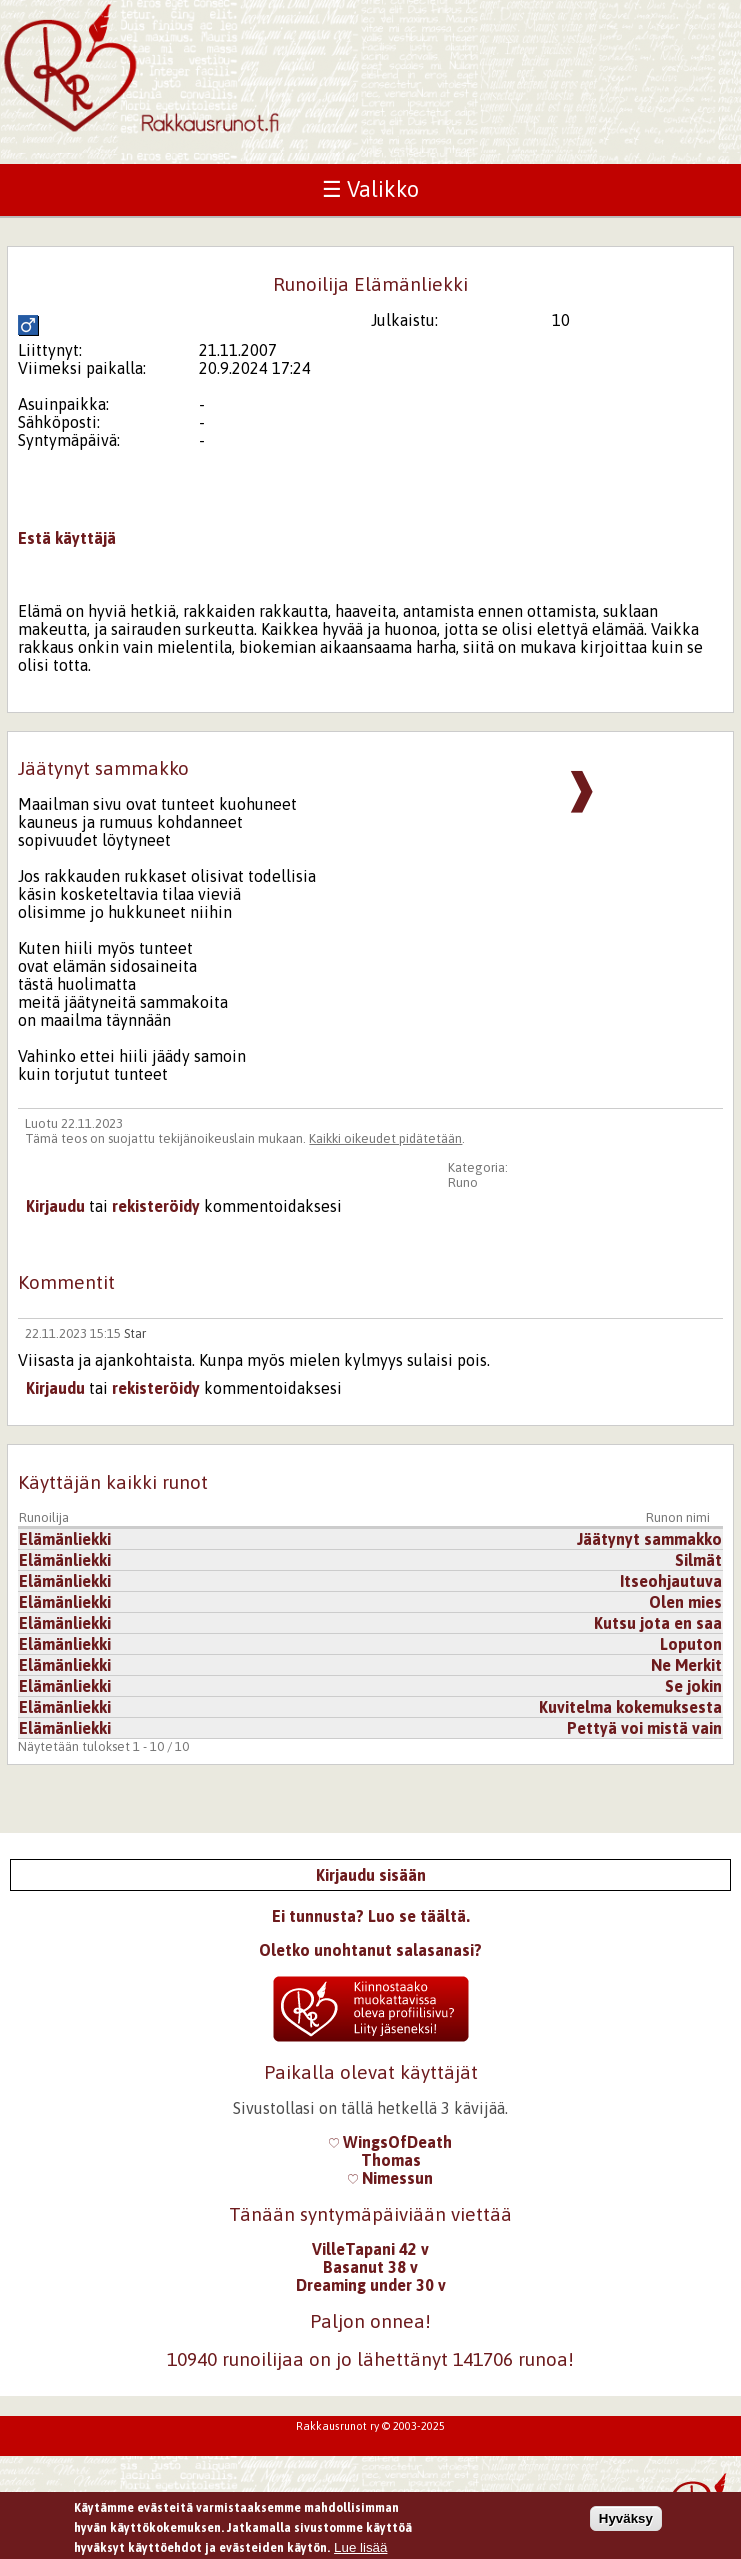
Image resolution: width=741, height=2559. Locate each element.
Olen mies (685, 1602)
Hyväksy (626, 2521)
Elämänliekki (65, 1539)
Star (135, 1333)
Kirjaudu (55, 1206)
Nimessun (390, 2178)
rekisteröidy (156, 1206)
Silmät (698, 1560)
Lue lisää (360, 2551)
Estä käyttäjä (67, 538)
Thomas (391, 2160)
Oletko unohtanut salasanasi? (370, 1950)
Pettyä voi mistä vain (644, 1728)
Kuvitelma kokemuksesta (630, 1707)
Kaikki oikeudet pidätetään (385, 1138)
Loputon (691, 1644)
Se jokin (693, 1686)
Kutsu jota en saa (658, 1623)
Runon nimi (678, 1517)
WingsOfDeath (390, 2142)
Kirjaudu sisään (371, 1875)
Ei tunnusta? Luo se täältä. (371, 1916)
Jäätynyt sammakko (649, 1539)
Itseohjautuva (671, 1581)
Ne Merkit (686, 1665)
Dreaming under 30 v (371, 2285)
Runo (463, 1182)
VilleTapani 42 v (370, 2249)
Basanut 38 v (370, 2267)
